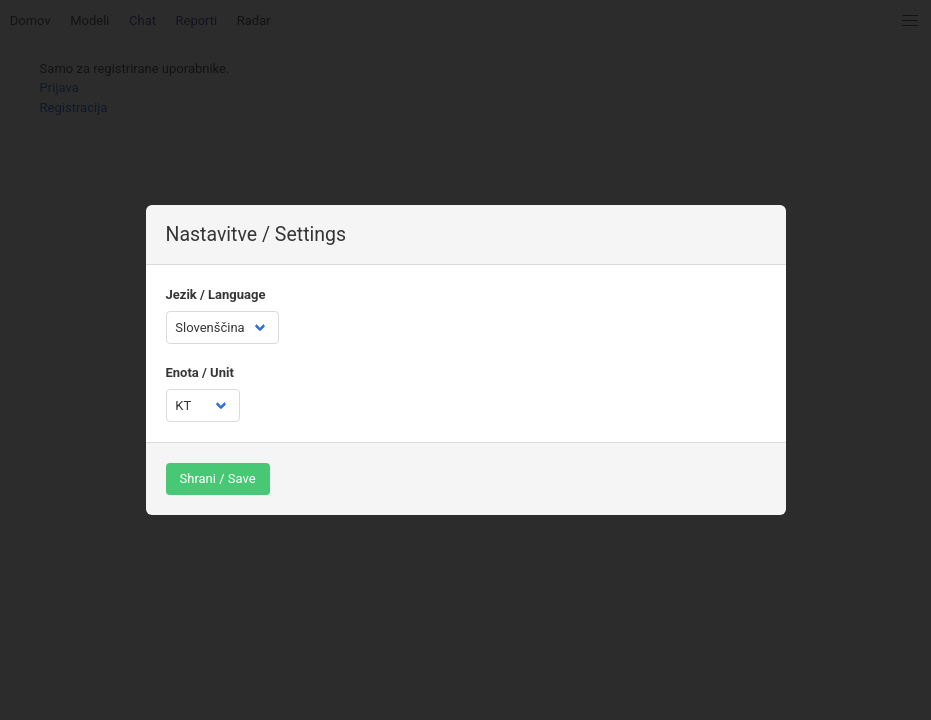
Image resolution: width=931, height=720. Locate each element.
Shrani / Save (218, 478)
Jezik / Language (216, 294)
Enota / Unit (200, 372)
